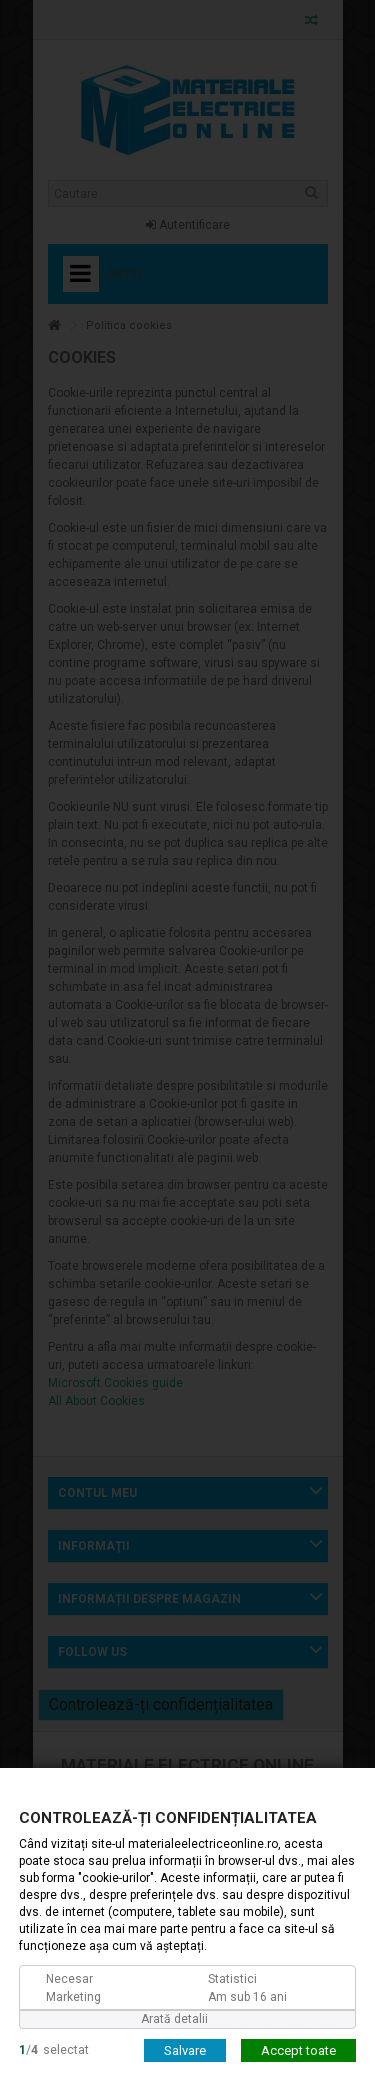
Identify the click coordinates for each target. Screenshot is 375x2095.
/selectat (54, 2049)
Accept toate (298, 2049)
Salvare (185, 2049)
